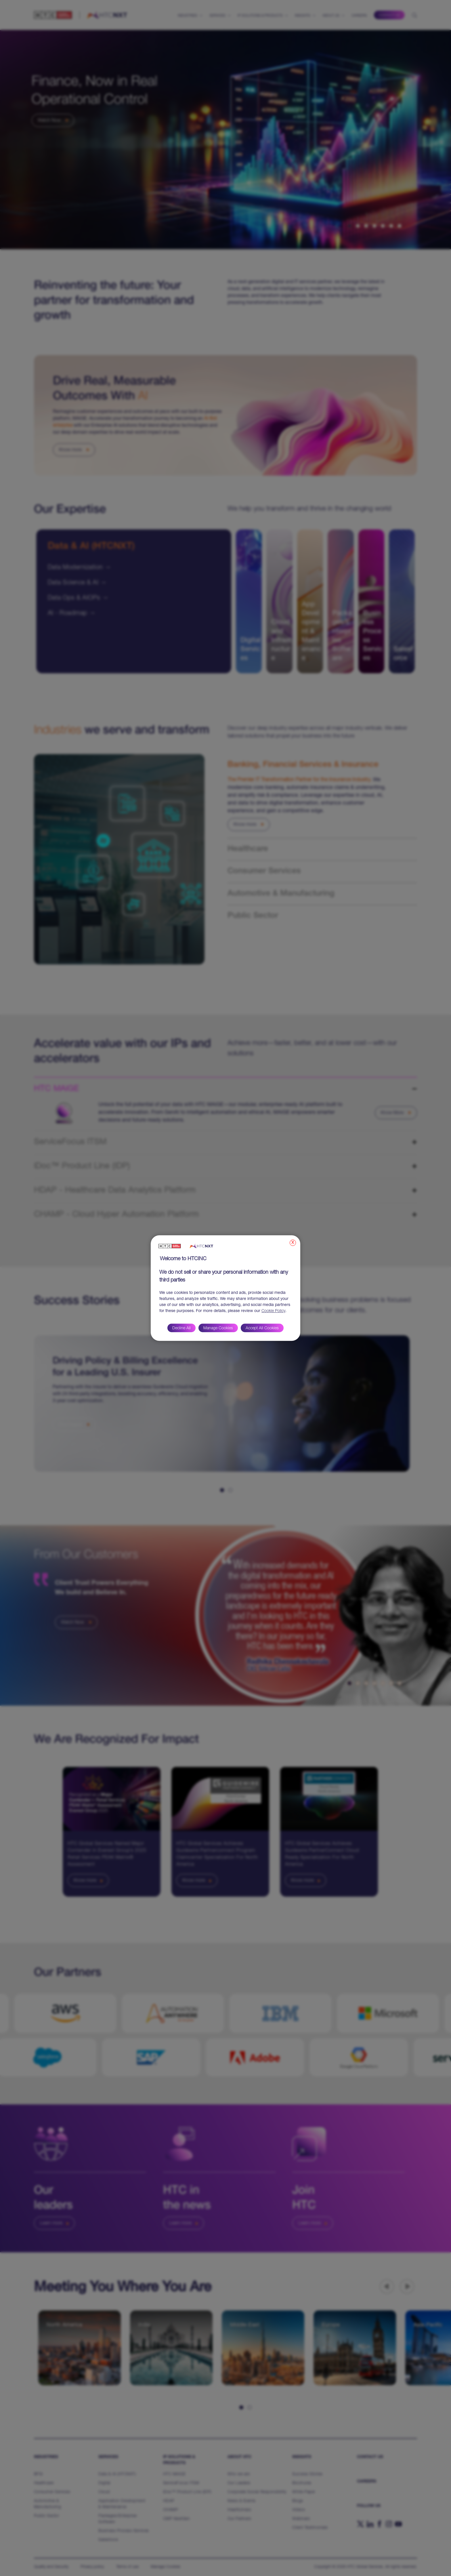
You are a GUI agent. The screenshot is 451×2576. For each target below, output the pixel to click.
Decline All (181, 1328)
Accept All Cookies (262, 1328)
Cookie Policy (273, 1311)
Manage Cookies (218, 1328)
